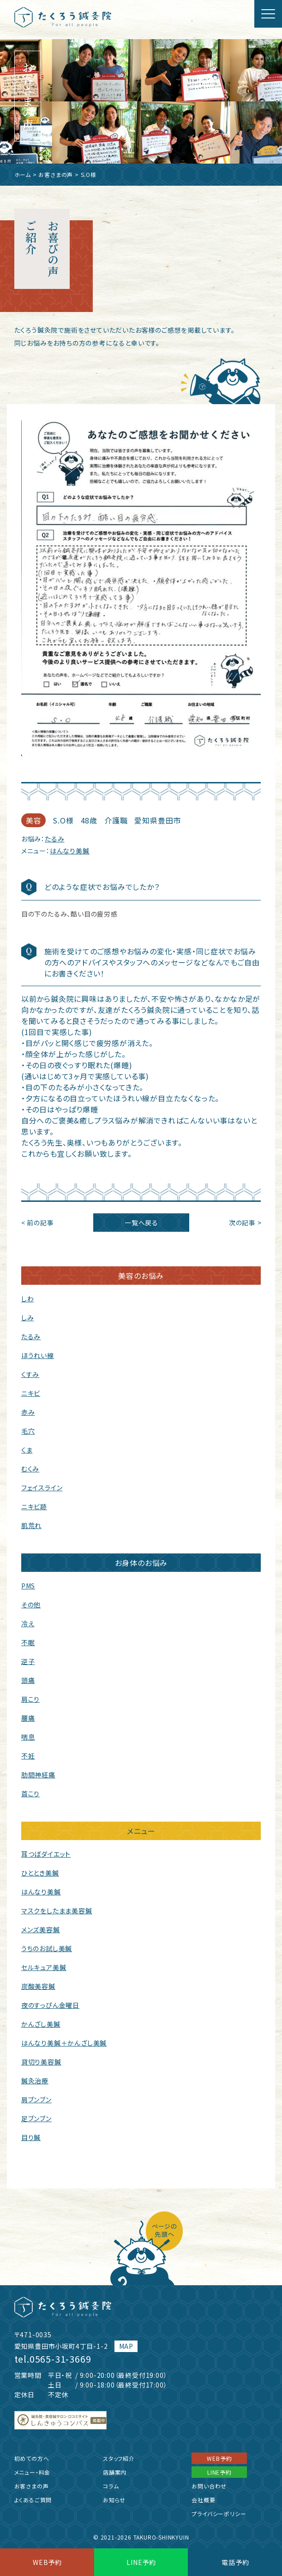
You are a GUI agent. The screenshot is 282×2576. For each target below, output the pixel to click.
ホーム (22, 174)
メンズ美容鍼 (40, 1929)
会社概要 (203, 2500)
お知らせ (114, 2500)
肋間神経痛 (38, 1774)
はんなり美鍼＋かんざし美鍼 (64, 2042)
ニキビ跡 (34, 1506)
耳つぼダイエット (46, 1853)
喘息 (28, 1736)
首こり (30, 1793)
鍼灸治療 (34, 2080)
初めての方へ (31, 2458)
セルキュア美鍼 (43, 1967)
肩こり (30, 1699)
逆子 (28, 1661)
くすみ (30, 1374)
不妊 (28, 1755)
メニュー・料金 (32, 2472)
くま (27, 1449)
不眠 (28, 1642)
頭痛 (28, 1680)
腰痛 (28, 1718)
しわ (27, 1298)
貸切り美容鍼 (41, 2061)
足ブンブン (36, 2118)
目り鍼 (31, 2137)
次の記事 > (245, 1222)
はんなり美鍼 (70, 850)
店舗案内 (114, 2472)
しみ (27, 1317)
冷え (28, 1623)
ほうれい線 (37, 1355)
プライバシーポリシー (219, 2513)
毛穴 (28, 1430)
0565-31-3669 (60, 2358)
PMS (28, 1585)
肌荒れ (31, 1525)
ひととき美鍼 (40, 1872)
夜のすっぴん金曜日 (50, 2005)
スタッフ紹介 (119, 2458)
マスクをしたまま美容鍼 (56, 1910)
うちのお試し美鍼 (46, 1948)
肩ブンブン (36, 2099)
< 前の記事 (37, 1222)
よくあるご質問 (33, 2500)
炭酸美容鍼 (38, 1986)
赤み (28, 1412)
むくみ (30, 1468)
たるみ (54, 838)
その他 (31, 1604)
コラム (111, 2486)
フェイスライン (42, 1487)
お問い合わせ (209, 2486)
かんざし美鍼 (40, 2024)
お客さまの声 (55, 174)
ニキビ (30, 1393)
